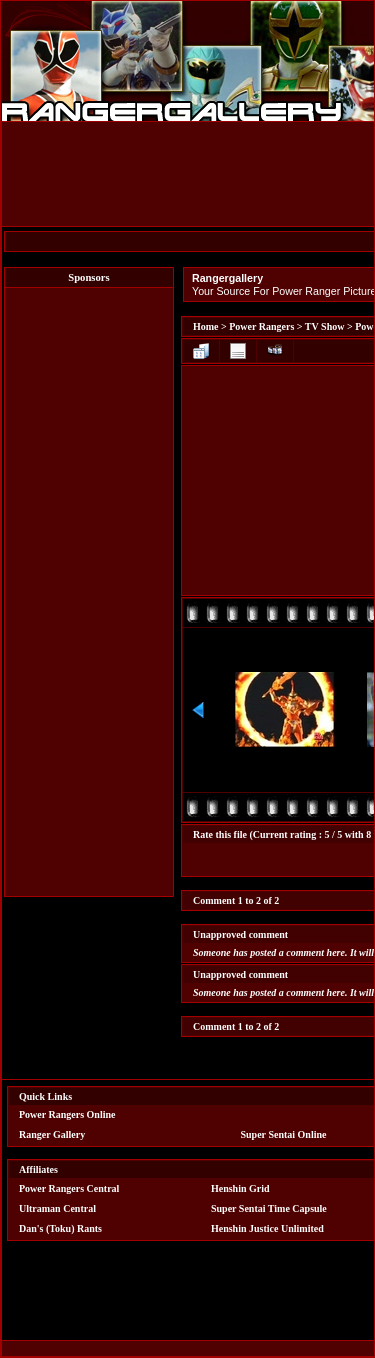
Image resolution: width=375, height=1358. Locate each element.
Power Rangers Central (69, 1188)
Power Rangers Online (67, 1114)
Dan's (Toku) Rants (60, 1228)
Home (206, 326)
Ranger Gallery (52, 1134)
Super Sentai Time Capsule (269, 1208)
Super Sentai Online (284, 1134)
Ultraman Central (57, 1208)
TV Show (325, 326)
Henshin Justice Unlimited (267, 1228)
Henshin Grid (240, 1188)
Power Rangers (261, 326)
